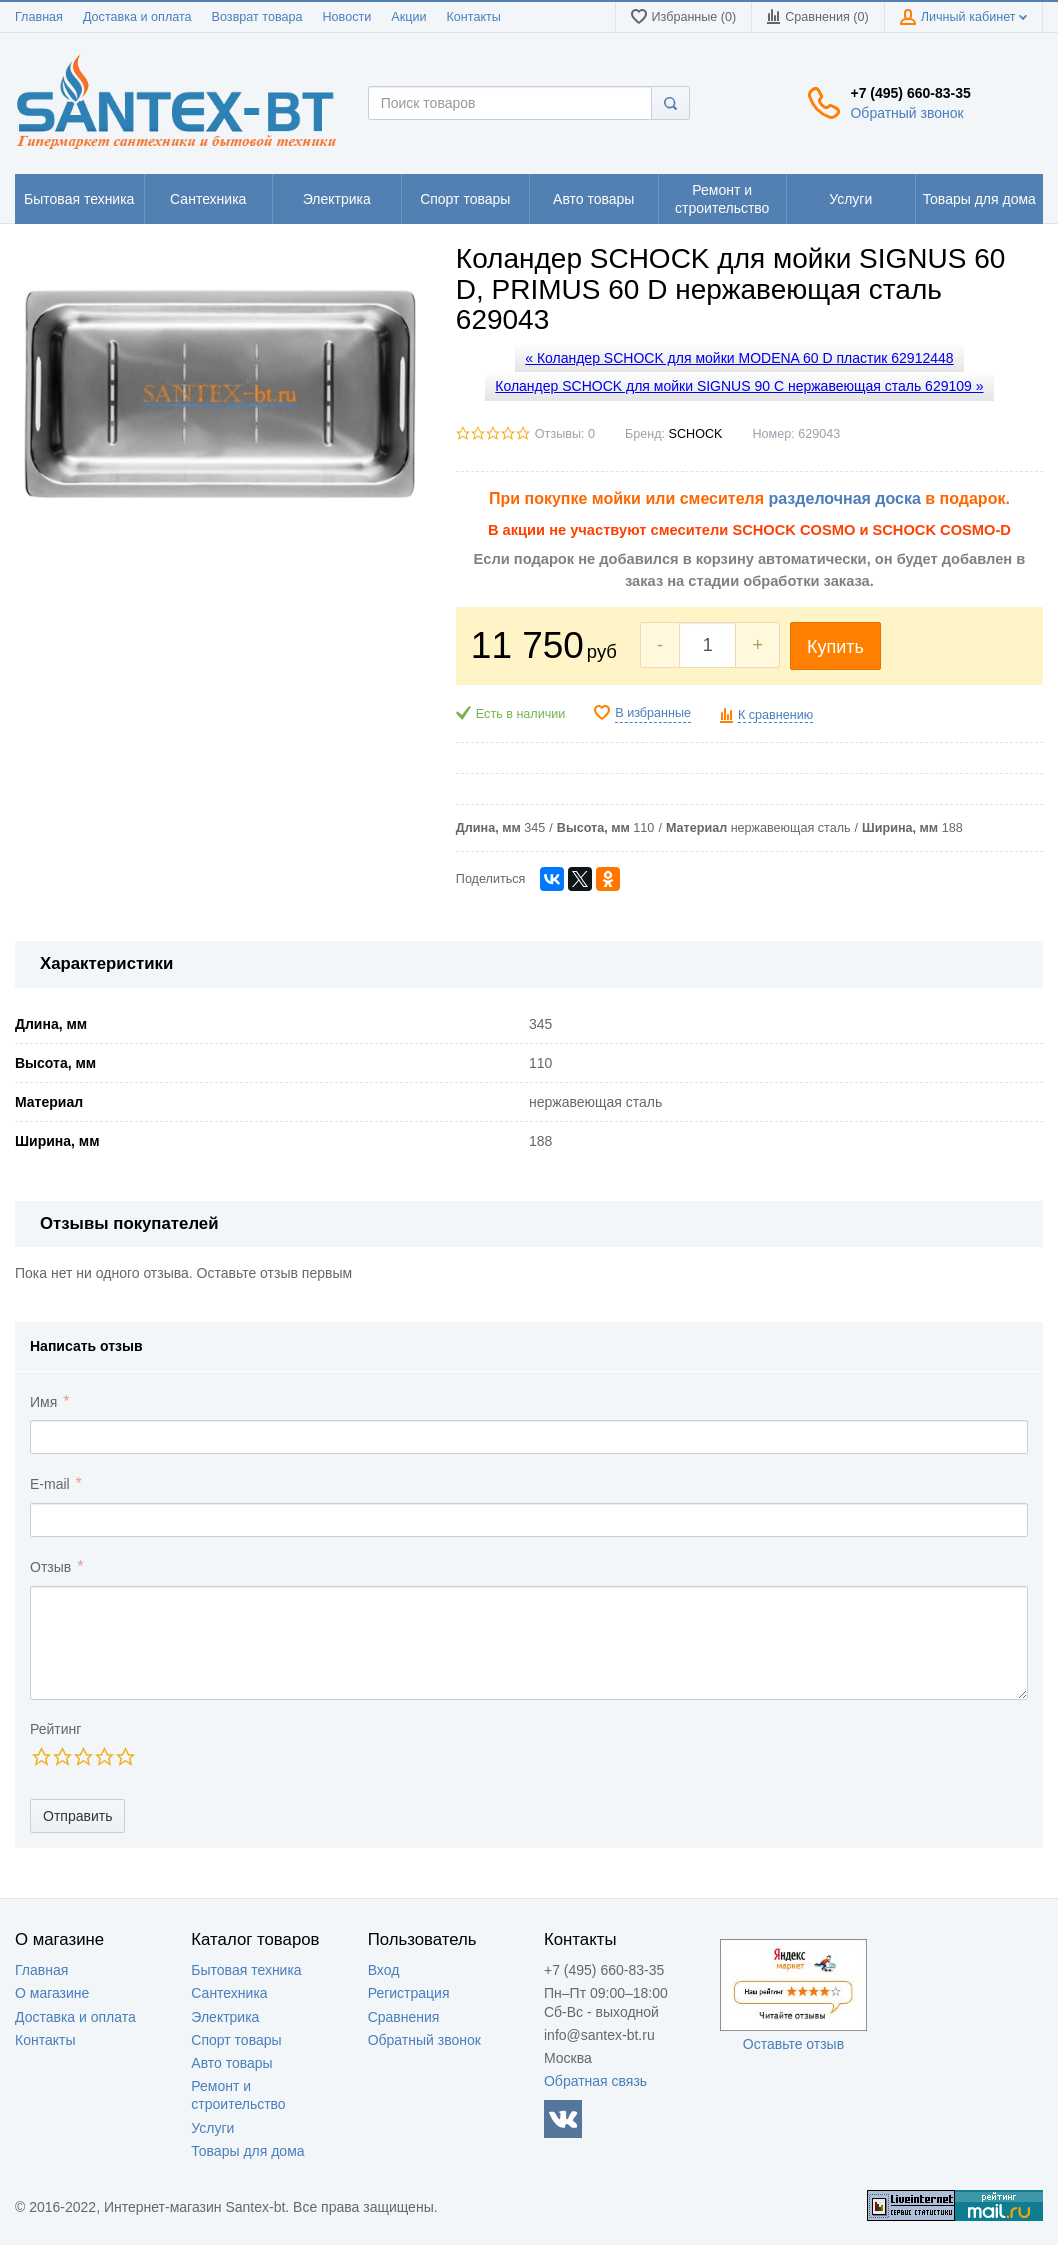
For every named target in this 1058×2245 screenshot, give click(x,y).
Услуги (212, 2128)
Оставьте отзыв (793, 2044)
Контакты (473, 17)
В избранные (653, 713)
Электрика (225, 2017)
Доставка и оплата (137, 17)
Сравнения (404, 2017)
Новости (347, 17)
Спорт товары (236, 2040)
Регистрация (409, 1993)
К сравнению (775, 715)
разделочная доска (845, 498)
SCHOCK (696, 434)
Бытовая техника (246, 1970)
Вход (384, 1970)
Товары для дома (247, 2151)
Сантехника (229, 1993)
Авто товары (231, 2063)
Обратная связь (595, 2081)
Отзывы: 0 (565, 434)
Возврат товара (257, 17)
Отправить (77, 1816)
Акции (408, 17)
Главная (39, 17)
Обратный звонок (906, 113)
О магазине (52, 1993)
